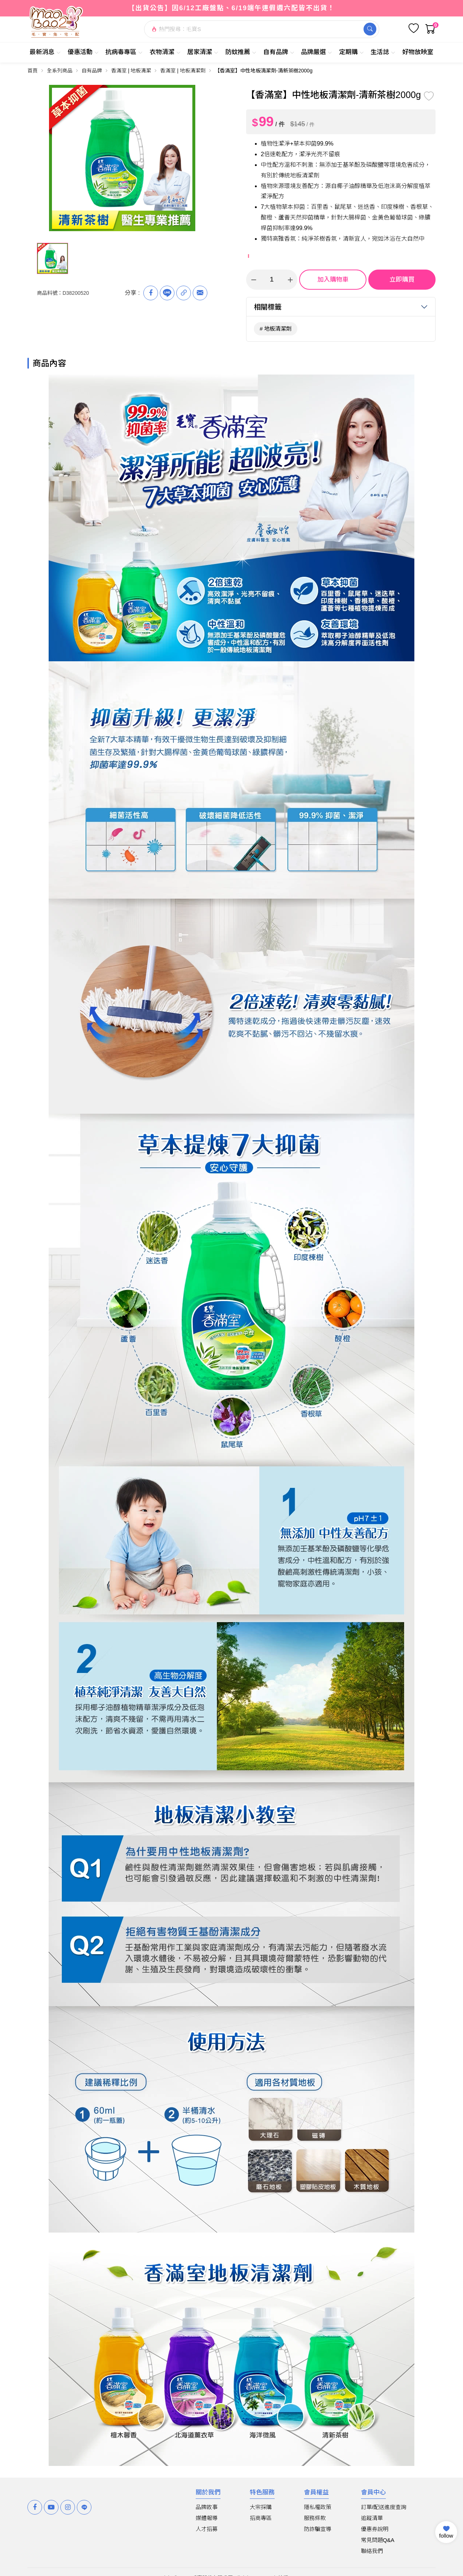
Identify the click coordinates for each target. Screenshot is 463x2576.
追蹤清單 (372, 2518)
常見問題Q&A (378, 2540)
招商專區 (261, 2518)
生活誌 (382, 52)
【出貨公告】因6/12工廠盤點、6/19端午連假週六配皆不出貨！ (231, 8)
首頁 (32, 71)
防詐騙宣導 (317, 2529)
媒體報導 (207, 2518)
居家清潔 (202, 52)
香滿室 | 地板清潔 (131, 71)
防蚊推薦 (240, 52)
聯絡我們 (372, 2551)
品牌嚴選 (316, 52)
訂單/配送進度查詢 (383, 2507)
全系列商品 (59, 71)
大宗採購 (261, 2507)
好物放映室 (417, 52)
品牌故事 (207, 2507)
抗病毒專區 (124, 52)
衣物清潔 (165, 52)
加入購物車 (333, 279)
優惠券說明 (374, 2529)
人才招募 (207, 2529)
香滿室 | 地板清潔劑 (182, 71)
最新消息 (45, 52)
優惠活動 (83, 52)
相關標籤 (268, 307)
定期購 (351, 52)
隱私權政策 (317, 2507)
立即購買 (401, 279)
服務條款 (315, 2518)
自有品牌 (278, 52)
